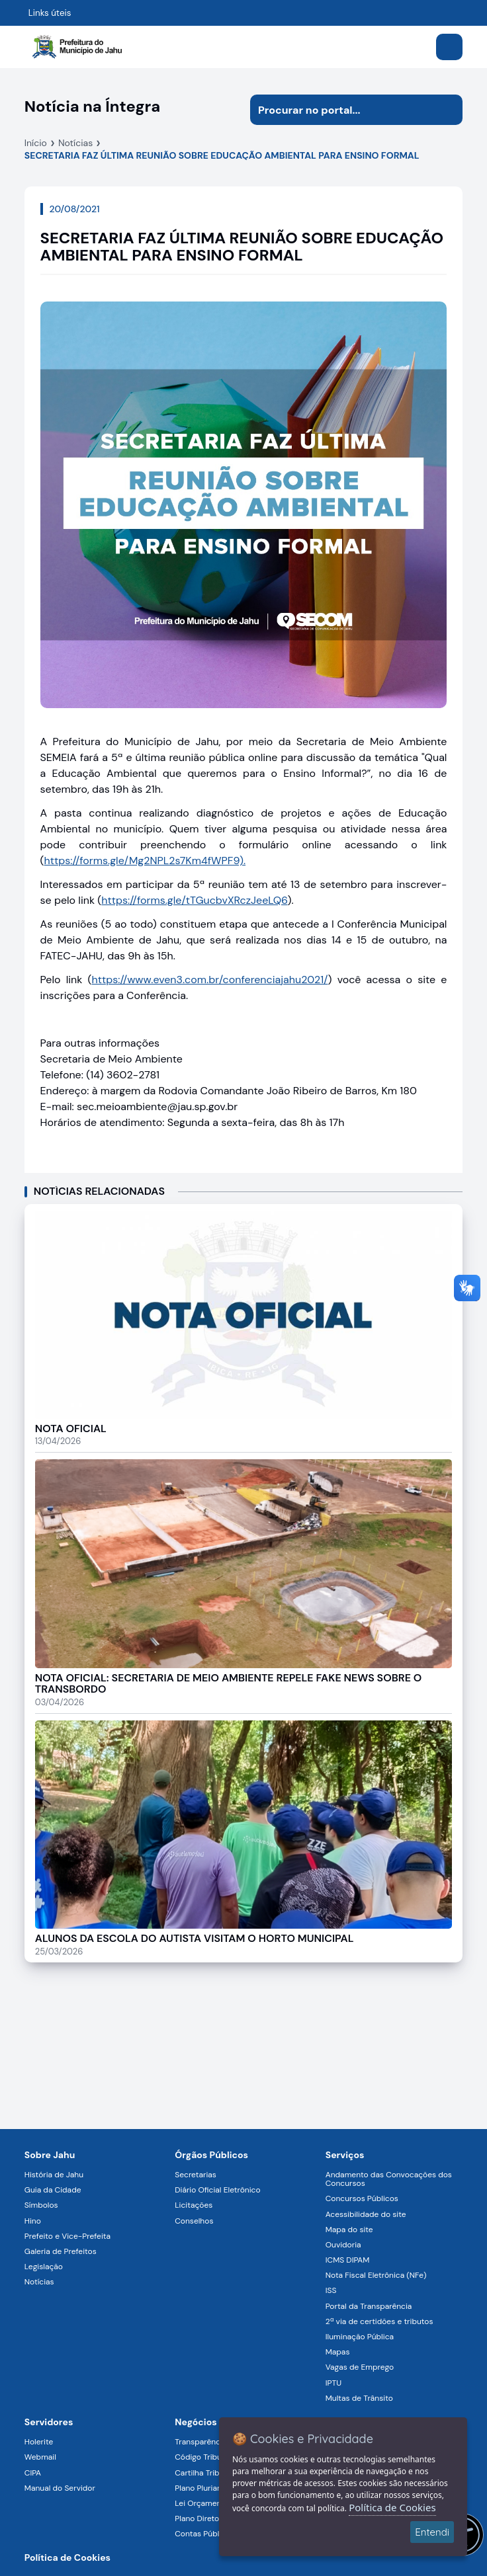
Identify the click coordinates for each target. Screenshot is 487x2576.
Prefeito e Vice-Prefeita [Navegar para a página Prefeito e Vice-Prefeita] (67, 2236)
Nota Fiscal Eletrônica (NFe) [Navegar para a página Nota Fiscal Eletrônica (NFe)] (376, 2275)
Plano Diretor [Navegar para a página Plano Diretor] (198, 2518)
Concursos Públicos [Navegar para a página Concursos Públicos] (362, 2198)
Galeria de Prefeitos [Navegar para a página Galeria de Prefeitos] (60, 2251)
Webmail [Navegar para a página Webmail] (40, 2457)
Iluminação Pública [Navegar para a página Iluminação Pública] (360, 2336)
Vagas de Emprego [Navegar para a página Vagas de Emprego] (360, 2367)
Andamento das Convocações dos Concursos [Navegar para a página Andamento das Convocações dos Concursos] (389, 2179)
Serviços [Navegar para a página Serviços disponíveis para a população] (345, 2155)
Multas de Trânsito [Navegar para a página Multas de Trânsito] (359, 2398)
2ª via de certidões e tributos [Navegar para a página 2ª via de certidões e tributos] (379, 2321)
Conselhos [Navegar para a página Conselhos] (194, 2221)
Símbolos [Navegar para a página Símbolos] (41, 2205)
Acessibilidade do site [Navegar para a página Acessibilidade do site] (366, 2214)
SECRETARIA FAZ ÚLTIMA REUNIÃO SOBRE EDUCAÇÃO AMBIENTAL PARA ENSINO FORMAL (222, 155)
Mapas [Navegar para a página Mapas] (338, 2352)
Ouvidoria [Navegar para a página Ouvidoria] (343, 2244)
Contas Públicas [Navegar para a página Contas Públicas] (204, 2533)
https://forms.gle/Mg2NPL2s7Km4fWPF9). (145, 860)
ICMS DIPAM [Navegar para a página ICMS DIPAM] (348, 2260)
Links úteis (49, 13)
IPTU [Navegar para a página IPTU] (333, 2383)
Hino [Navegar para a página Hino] (32, 2221)
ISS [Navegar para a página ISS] (331, 2290)
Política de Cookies (392, 2507)
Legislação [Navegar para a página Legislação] (43, 2266)
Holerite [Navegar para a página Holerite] (38, 2441)
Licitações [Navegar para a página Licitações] (193, 2205)
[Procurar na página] (341, 110)
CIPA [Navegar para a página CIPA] (32, 2473)
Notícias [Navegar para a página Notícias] (39, 2281)
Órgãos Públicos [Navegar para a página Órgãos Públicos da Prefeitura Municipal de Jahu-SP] (211, 2155)
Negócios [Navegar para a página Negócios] (195, 2422)
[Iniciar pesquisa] (447, 110)
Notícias (75, 143)
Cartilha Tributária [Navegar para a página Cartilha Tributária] (207, 2473)
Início (35, 143)
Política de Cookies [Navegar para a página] (67, 2557)
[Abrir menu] (449, 47)
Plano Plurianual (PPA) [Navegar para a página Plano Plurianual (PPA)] (214, 2488)
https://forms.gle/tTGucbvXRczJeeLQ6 (194, 900)
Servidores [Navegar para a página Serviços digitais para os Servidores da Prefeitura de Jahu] (48, 2422)
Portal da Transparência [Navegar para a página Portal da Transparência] (369, 2306)
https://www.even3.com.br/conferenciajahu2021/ (210, 979)
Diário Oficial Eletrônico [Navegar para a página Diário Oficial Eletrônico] (217, 2190)
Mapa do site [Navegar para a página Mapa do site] (349, 2229)
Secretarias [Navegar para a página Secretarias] (195, 2174)
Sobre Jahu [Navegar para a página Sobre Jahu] (49, 2155)
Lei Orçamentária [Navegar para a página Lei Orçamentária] (206, 2503)
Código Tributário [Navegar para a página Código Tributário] (206, 2457)
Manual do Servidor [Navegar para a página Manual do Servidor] (59, 2488)
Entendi (432, 2532)
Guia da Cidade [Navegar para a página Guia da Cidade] (52, 2190)
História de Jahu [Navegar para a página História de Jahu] (53, 2174)
